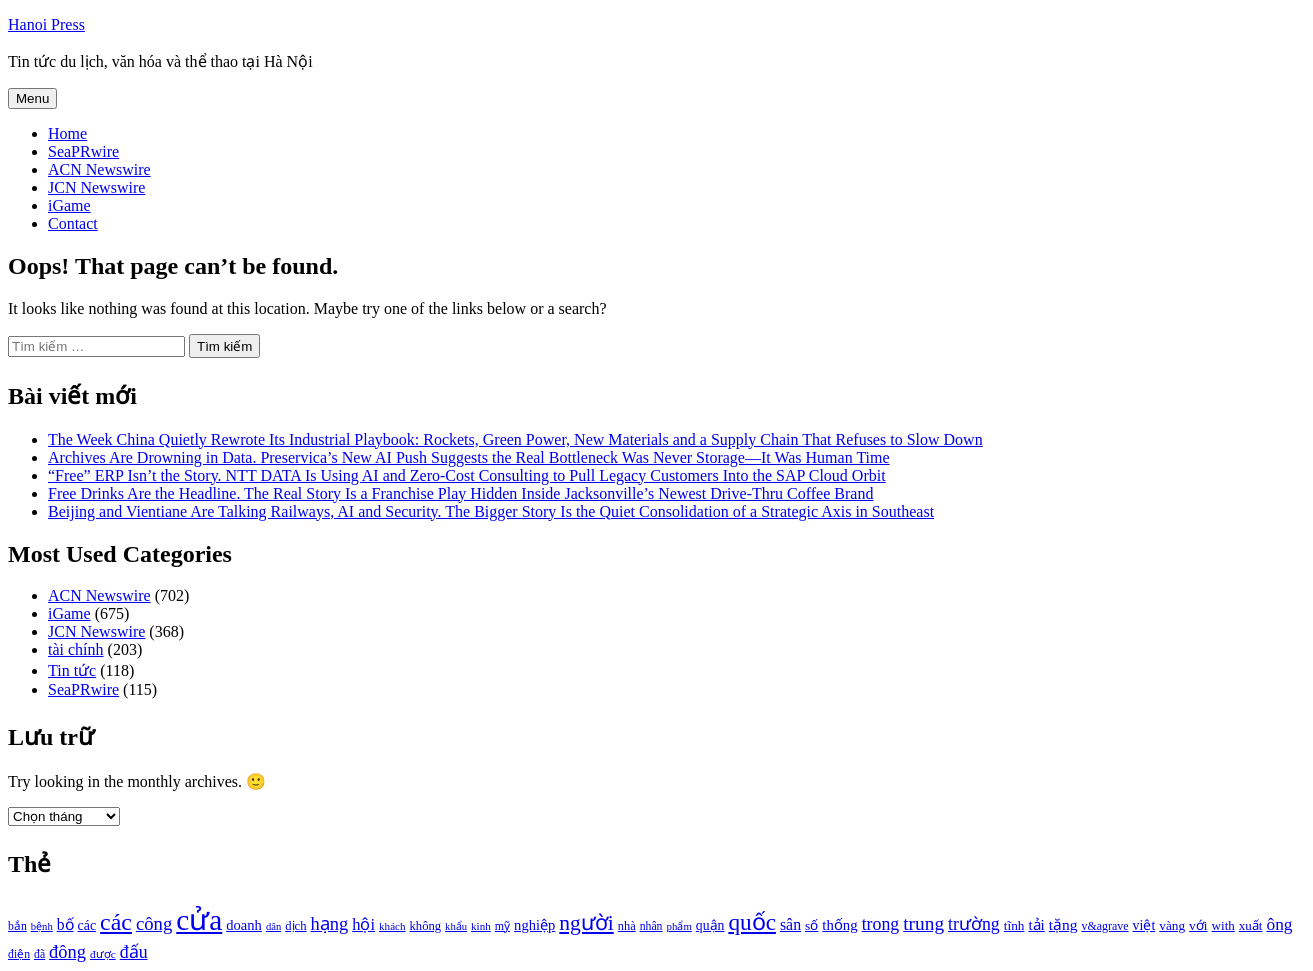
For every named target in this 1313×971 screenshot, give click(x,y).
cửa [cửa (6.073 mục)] (199, 920)
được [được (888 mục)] (103, 954)
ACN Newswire (99, 169)
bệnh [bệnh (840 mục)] (42, 926)
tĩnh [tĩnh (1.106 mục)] (1014, 925)
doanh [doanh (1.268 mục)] (244, 925)
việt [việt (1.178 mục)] (1144, 925)
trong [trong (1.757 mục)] (881, 924)
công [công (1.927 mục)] (154, 923)
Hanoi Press (46, 24)
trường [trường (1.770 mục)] (974, 924)
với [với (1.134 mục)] (1198, 925)
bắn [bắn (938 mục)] (17, 926)
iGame (69, 205)
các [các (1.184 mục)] (87, 925)
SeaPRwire (83, 151)
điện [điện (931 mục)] (19, 954)
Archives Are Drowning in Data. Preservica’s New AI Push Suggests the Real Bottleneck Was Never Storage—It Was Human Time (469, 457)
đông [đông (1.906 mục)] (67, 952)
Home (67, 133)
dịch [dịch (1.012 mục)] (295, 926)
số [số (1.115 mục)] (811, 925)
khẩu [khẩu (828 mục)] (456, 926)
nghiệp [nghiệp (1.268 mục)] (534, 925)
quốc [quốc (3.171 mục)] (752, 922)
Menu (32, 98)
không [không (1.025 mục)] (426, 926)
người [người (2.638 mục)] (586, 923)
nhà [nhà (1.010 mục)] (627, 926)
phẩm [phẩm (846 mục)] (679, 926)
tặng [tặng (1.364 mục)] (1063, 924)
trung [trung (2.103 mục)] (923, 923)
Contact (73, 223)
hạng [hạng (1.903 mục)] (329, 924)
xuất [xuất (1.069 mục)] (1251, 925)
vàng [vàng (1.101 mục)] (1172, 925)
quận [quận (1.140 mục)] (710, 925)
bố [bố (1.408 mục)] (65, 924)
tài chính (76, 649)
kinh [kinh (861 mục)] (481, 926)
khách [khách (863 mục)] (392, 926)
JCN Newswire (96, 187)
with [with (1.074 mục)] (1223, 925)
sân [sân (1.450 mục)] (790, 924)
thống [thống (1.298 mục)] (839, 925)
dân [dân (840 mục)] (273, 926)
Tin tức (72, 670)
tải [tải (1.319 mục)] (1036, 925)
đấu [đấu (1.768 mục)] (134, 952)
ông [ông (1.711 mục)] (1279, 924)
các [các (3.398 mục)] (116, 922)
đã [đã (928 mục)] (39, 954)
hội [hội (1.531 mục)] (363, 924)
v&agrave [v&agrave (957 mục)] (1104, 926)
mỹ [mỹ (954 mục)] (502, 926)
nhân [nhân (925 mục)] (651, 926)
